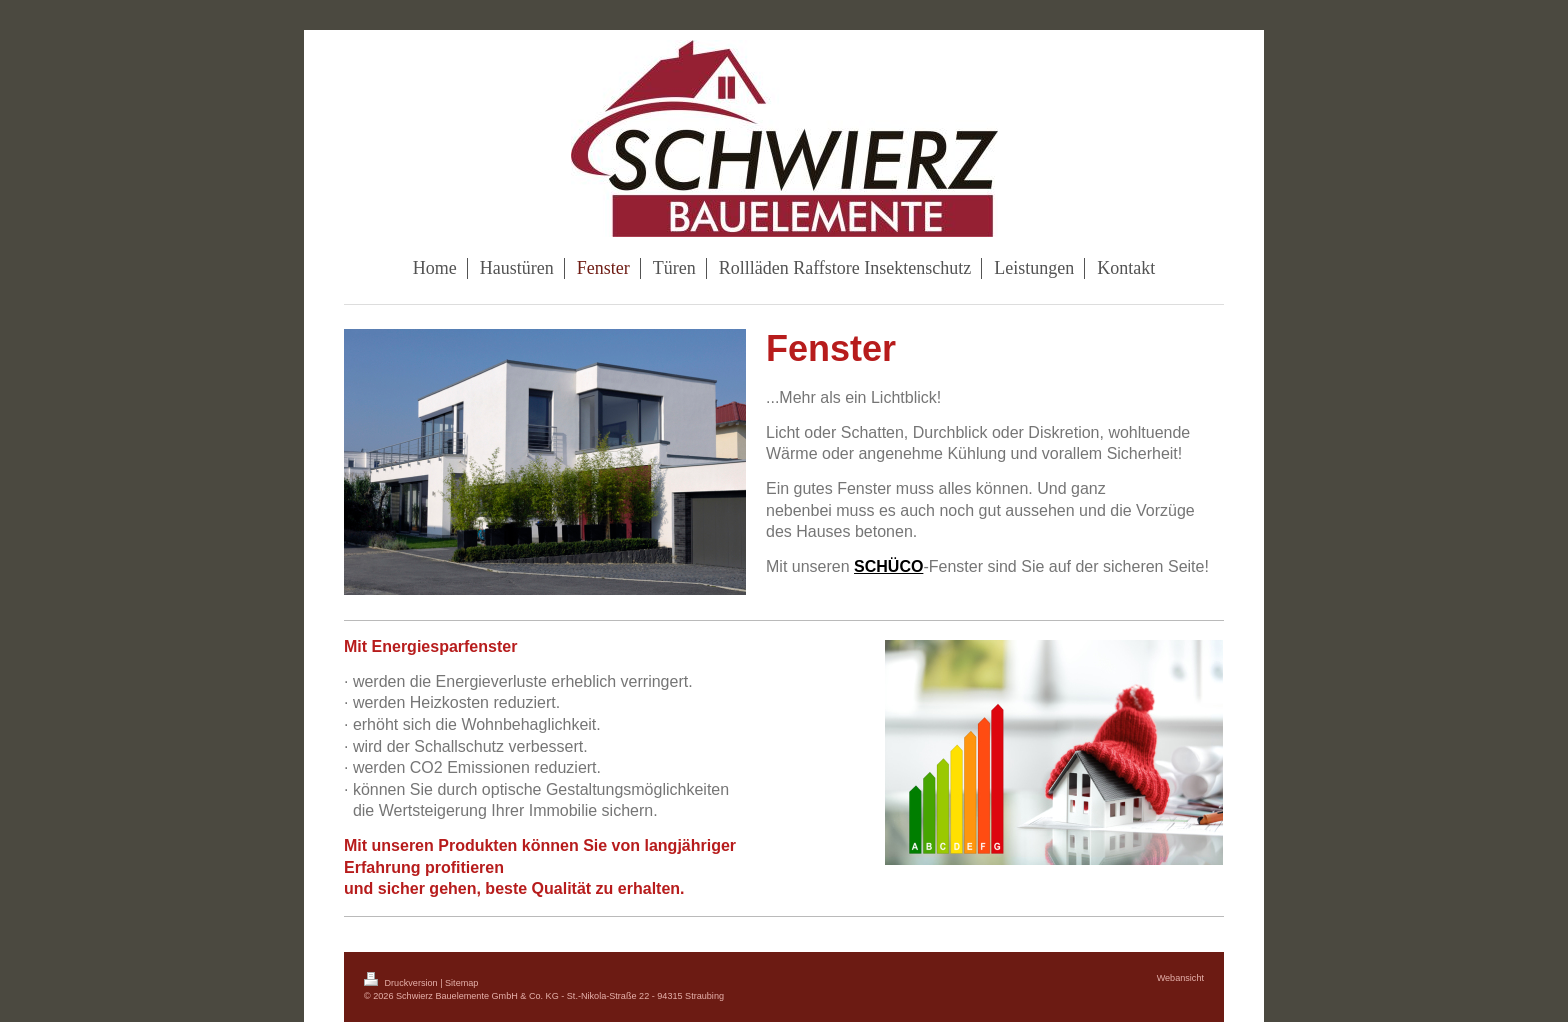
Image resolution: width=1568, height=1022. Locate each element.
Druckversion (402, 983)
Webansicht (1180, 978)
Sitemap (461, 983)
